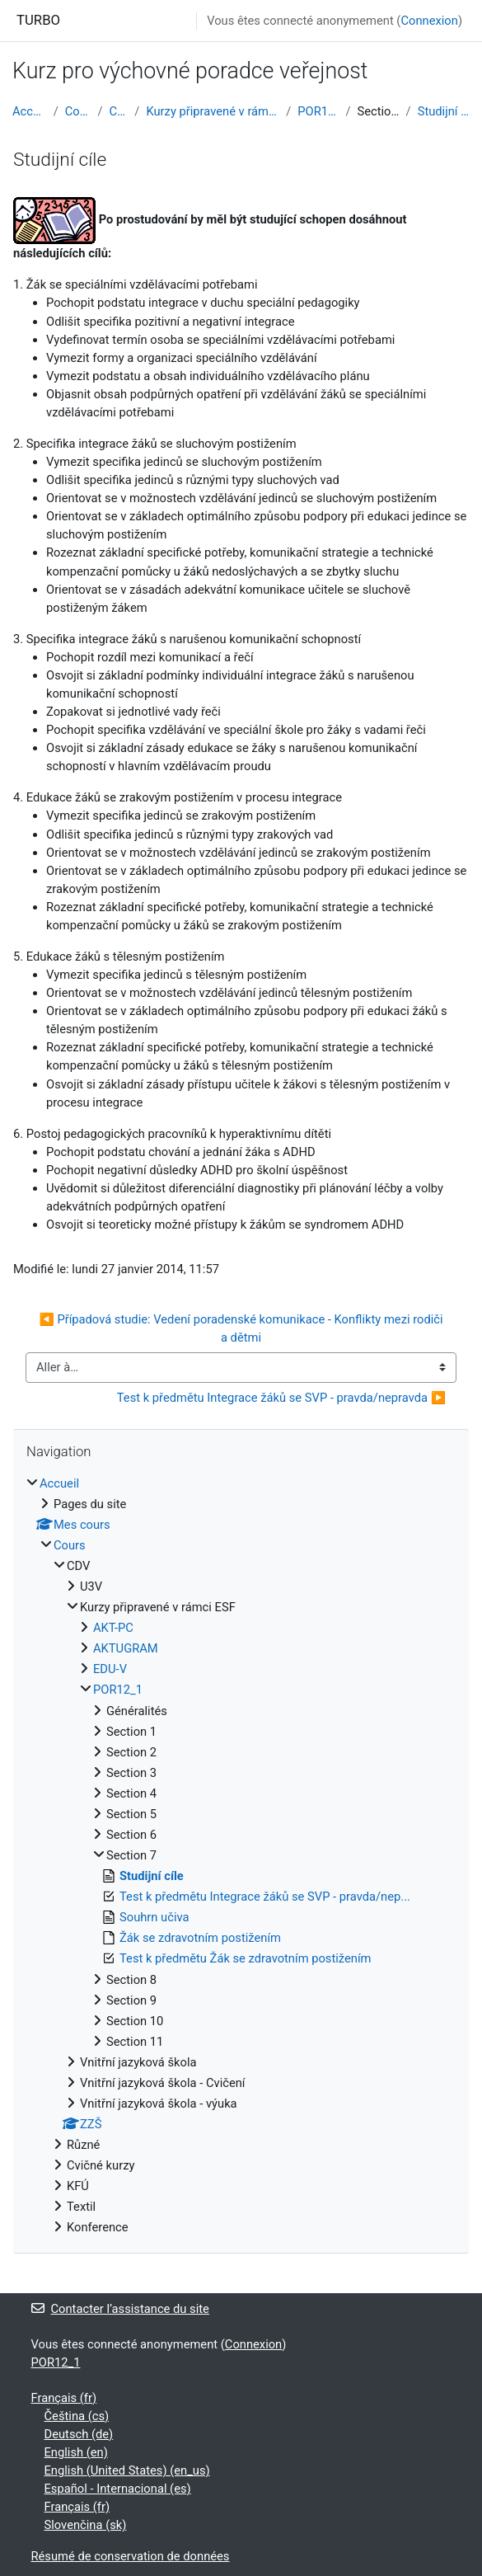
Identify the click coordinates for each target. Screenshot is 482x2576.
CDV (119, 111)
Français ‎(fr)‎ (64, 2397)
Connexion (428, 20)
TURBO (38, 20)
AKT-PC (113, 1627)
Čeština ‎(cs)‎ (77, 2416)
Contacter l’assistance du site (120, 2308)
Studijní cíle (444, 111)
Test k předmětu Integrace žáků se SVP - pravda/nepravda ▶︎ (281, 1397)
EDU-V (110, 1669)
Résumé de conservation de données (130, 2556)
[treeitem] (241, 1855)
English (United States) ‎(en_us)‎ (127, 2470)
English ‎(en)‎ (76, 2452)
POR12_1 (318, 111)
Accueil (29, 111)
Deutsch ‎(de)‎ (79, 2434)
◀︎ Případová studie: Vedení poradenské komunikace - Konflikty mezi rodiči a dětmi (242, 1328)
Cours (78, 111)
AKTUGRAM (125, 1648)
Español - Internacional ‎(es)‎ (117, 2488)
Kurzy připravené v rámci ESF (212, 111)
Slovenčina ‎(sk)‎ (85, 2524)
